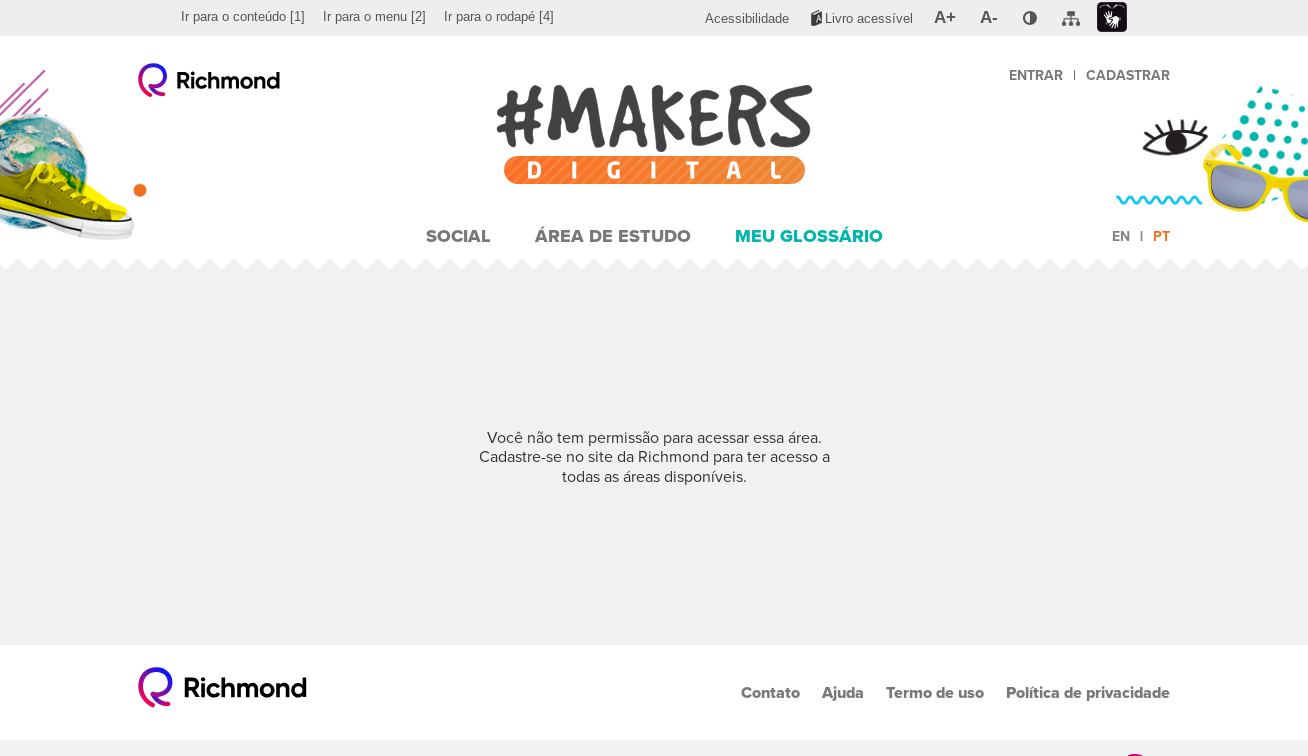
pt (1161, 236)
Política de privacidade (1088, 692)
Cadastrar (1128, 75)
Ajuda (843, 692)
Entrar (1036, 75)
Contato (770, 692)
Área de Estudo (613, 236)
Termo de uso (935, 692)
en (1121, 236)
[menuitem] (243, 17)
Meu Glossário (809, 236)
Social (458, 236)
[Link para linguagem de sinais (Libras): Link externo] (1112, 17)
